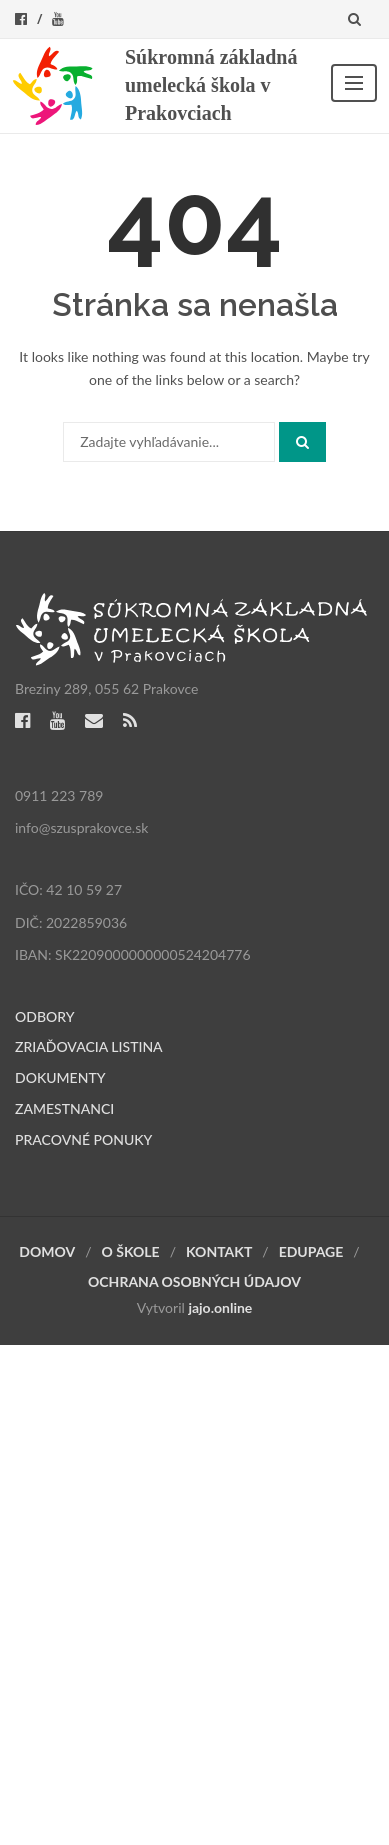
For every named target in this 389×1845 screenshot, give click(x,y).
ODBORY (44, 1016)
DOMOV (47, 1251)
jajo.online (220, 1307)
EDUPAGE (311, 1251)
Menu (354, 83)
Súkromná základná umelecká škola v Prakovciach (211, 85)
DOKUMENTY (60, 1077)
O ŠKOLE (131, 1251)
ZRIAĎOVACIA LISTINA (89, 1046)
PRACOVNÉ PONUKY (83, 1139)
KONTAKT (219, 1251)
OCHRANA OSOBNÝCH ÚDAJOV (194, 1281)
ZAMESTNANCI (64, 1108)
